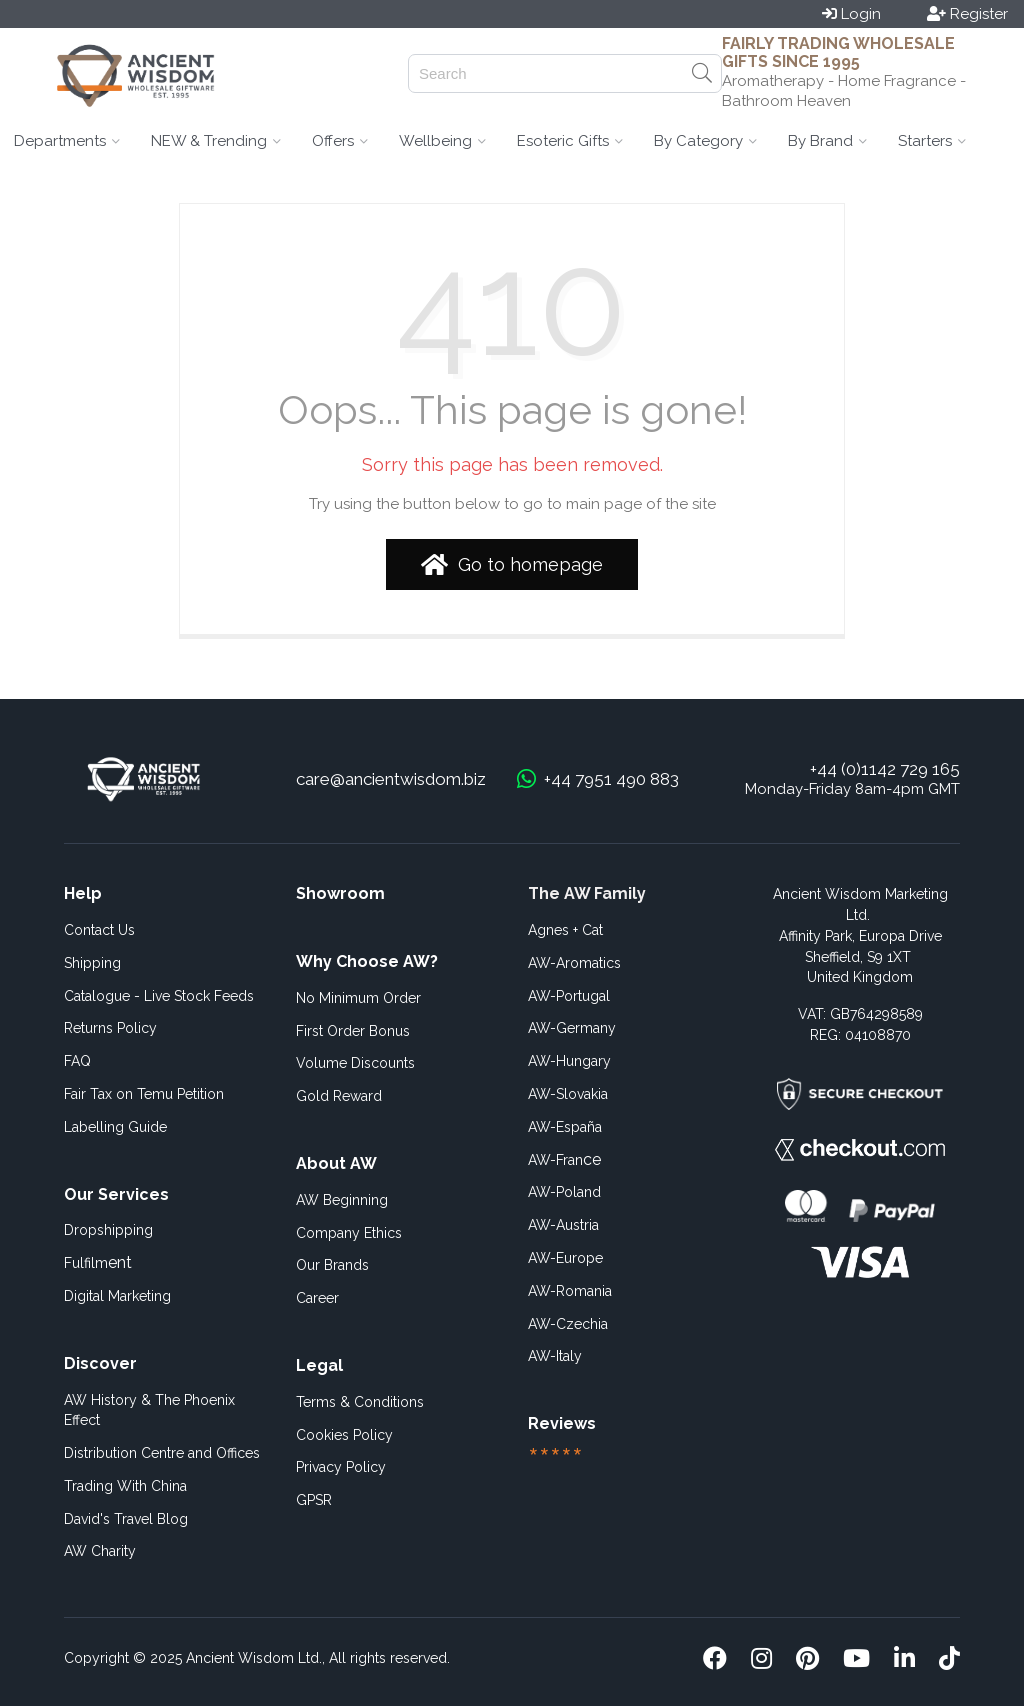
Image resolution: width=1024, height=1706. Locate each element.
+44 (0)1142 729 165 (885, 769)
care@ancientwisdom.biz (391, 779)
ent (98, 1262)
